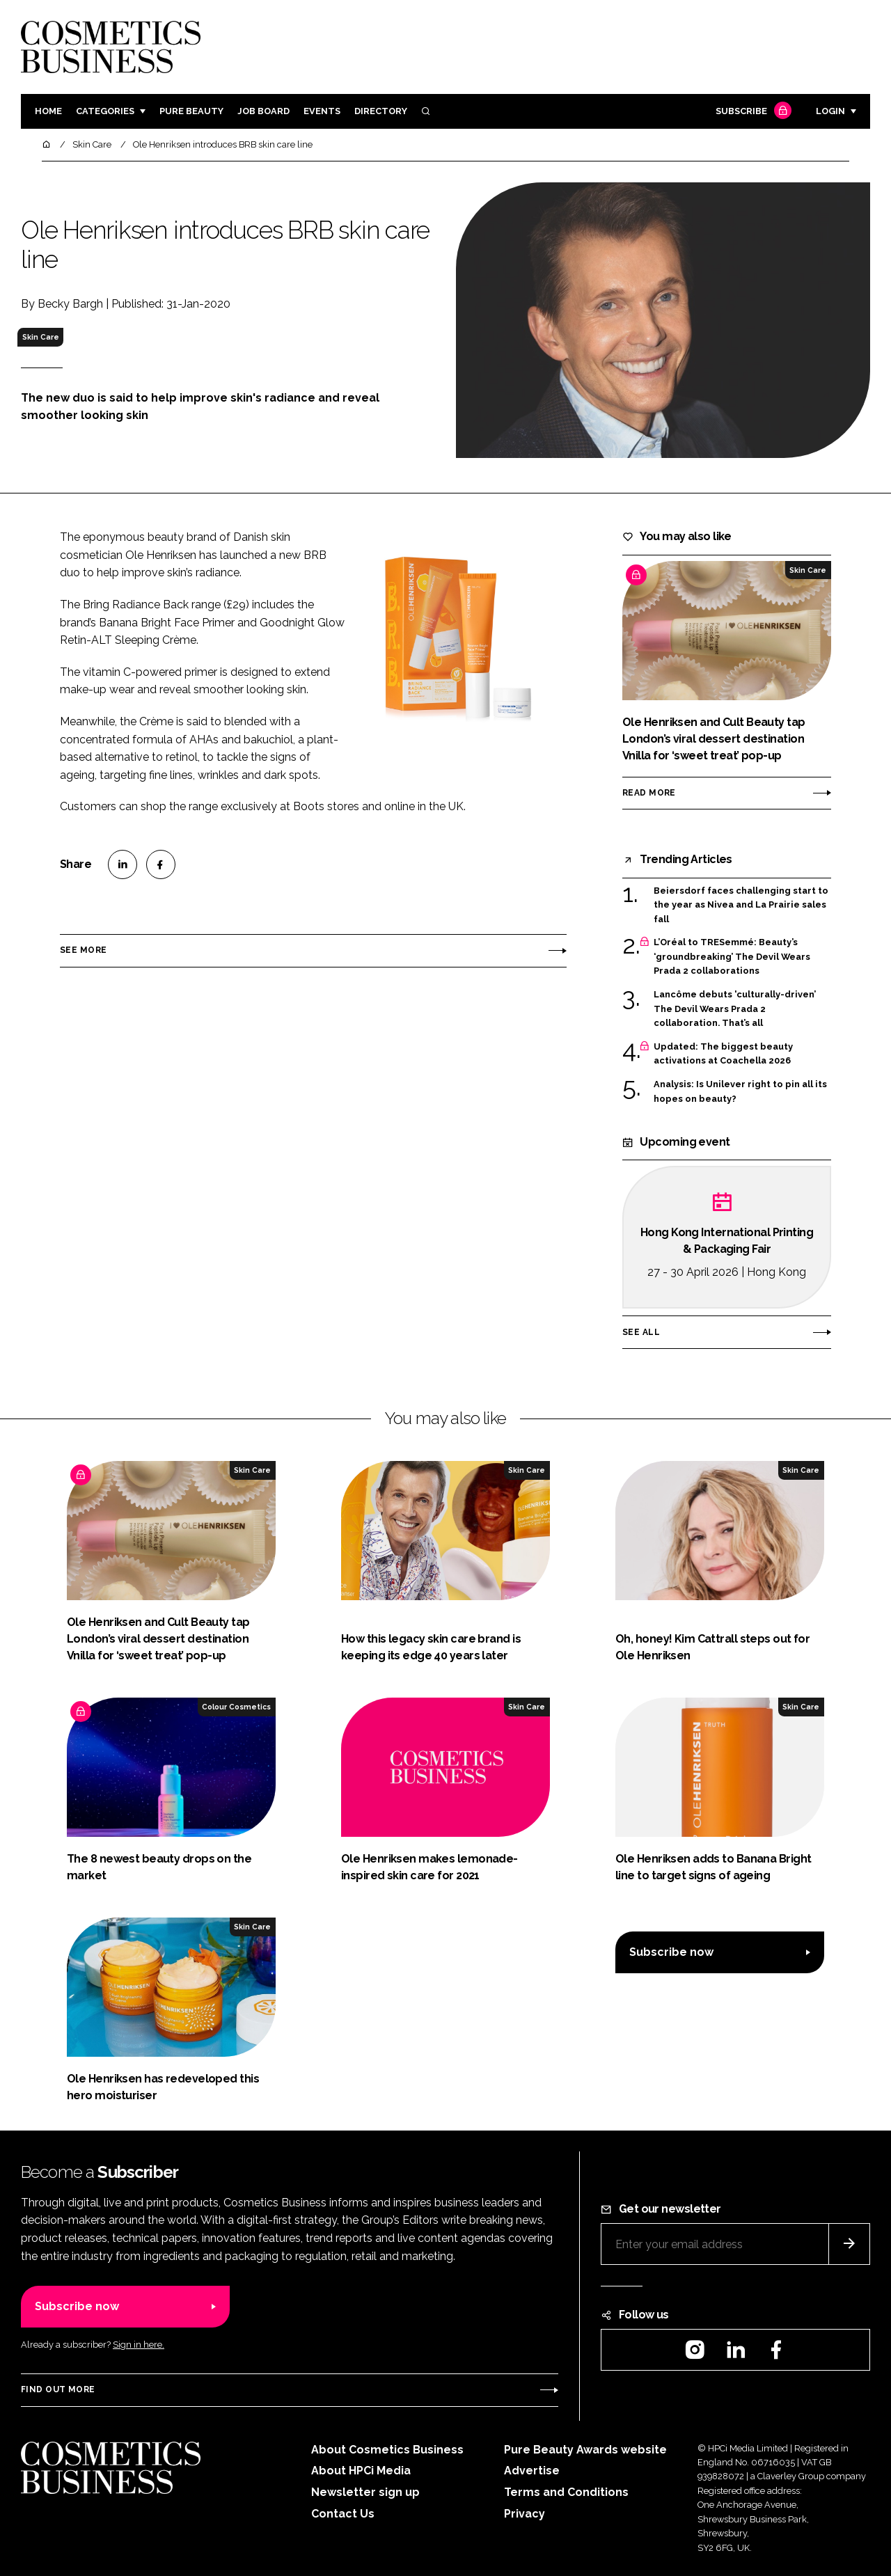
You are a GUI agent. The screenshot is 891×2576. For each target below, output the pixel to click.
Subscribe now (671, 1952)
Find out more (58, 2389)
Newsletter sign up (365, 2492)
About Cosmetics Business (387, 2449)
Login (830, 111)
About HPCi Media (361, 2470)
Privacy (524, 2513)
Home (48, 111)
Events (321, 111)
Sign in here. (138, 2344)
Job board (263, 111)
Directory (380, 111)
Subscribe (752, 111)
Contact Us (342, 2513)
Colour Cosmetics (236, 1706)
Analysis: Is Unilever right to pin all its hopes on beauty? (740, 1091)
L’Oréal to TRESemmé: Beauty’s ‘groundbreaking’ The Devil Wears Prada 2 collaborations (732, 956)
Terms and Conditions (566, 2492)
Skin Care (40, 337)
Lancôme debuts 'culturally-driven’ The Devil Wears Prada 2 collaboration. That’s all (735, 1009)
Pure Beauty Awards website (585, 2449)
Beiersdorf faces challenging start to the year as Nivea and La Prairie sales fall (741, 905)
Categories (105, 111)
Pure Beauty (191, 111)
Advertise (532, 2470)
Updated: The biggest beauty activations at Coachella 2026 (723, 1054)
